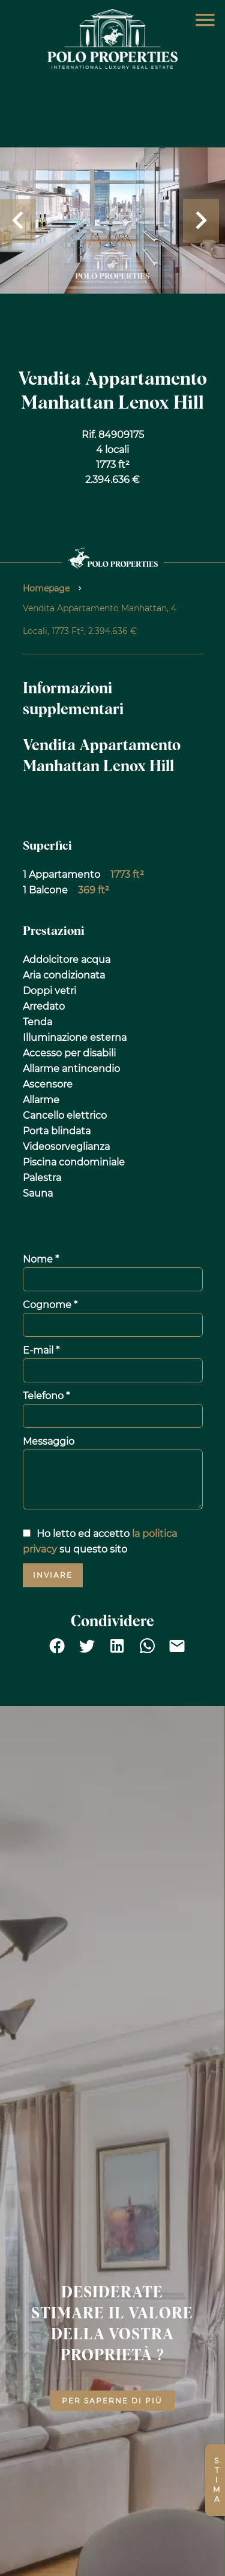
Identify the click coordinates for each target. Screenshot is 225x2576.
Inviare (53, 1575)
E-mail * (41, 1350)
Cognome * (50, 1304)
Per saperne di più (112, 2400)
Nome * (41, 1259)
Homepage (46, 588)
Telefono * (46, 1396)
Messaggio (48, 1441)
